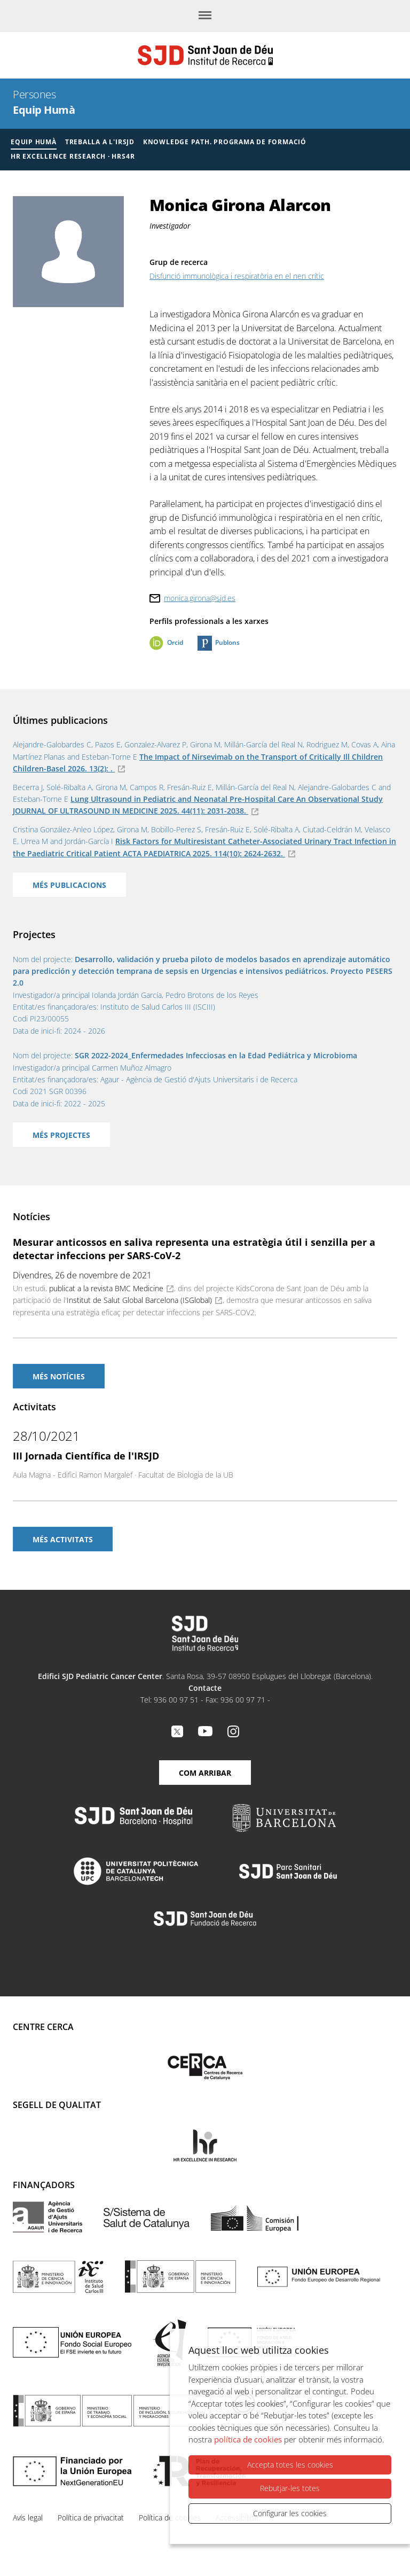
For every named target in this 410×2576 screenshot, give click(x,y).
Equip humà (34, 141)
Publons (227, 642)
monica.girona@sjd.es (199, 598)
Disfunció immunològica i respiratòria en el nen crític (236, 276)
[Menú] (205, 16)
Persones (34, 94)
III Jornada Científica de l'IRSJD (86, 1455)
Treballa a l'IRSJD (100, 141)
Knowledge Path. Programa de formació (224, 141)
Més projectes (61, 1135)
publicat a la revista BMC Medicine (106, 1288)
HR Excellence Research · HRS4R (73, 156)
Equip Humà (44, 110)
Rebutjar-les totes (290, 2489)
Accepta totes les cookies (290, 2465)
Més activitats (63, 1539)
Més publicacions (69, 885)
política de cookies (248, 2439)
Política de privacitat (91, 2517)
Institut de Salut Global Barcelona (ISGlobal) (139, 1300)
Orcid (175, 642)
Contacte (205, 1688)
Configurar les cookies (290, 2513)
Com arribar (205, 1773)
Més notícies (59, 1376)
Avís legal (28, 2517)
